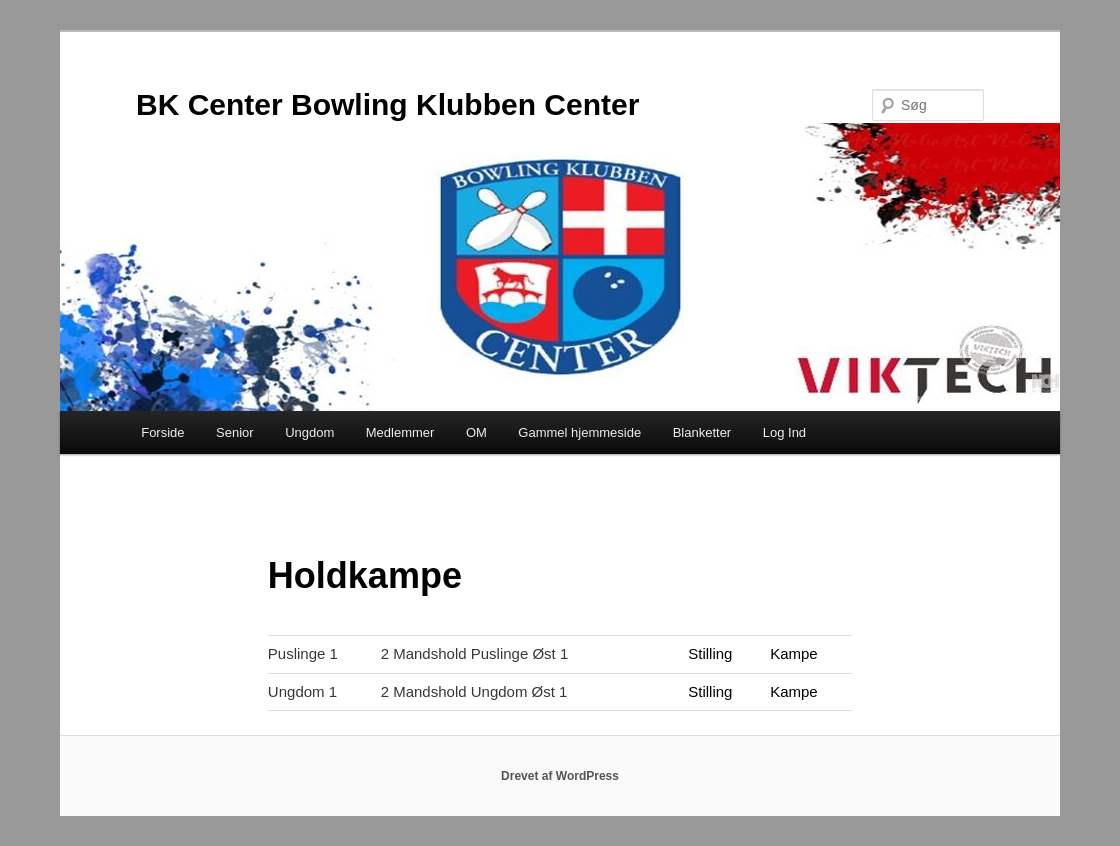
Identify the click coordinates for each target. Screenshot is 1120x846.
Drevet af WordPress (560, 776)
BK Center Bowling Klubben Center (387, 104)
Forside (162, 432)
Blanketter (702, 432)
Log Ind (784, 432)
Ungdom (309, 432)
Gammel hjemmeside (579, 432)
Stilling (710, 653)
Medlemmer (400, 432)
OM (476, 432)
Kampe (794, 653)
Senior (235, 432)
